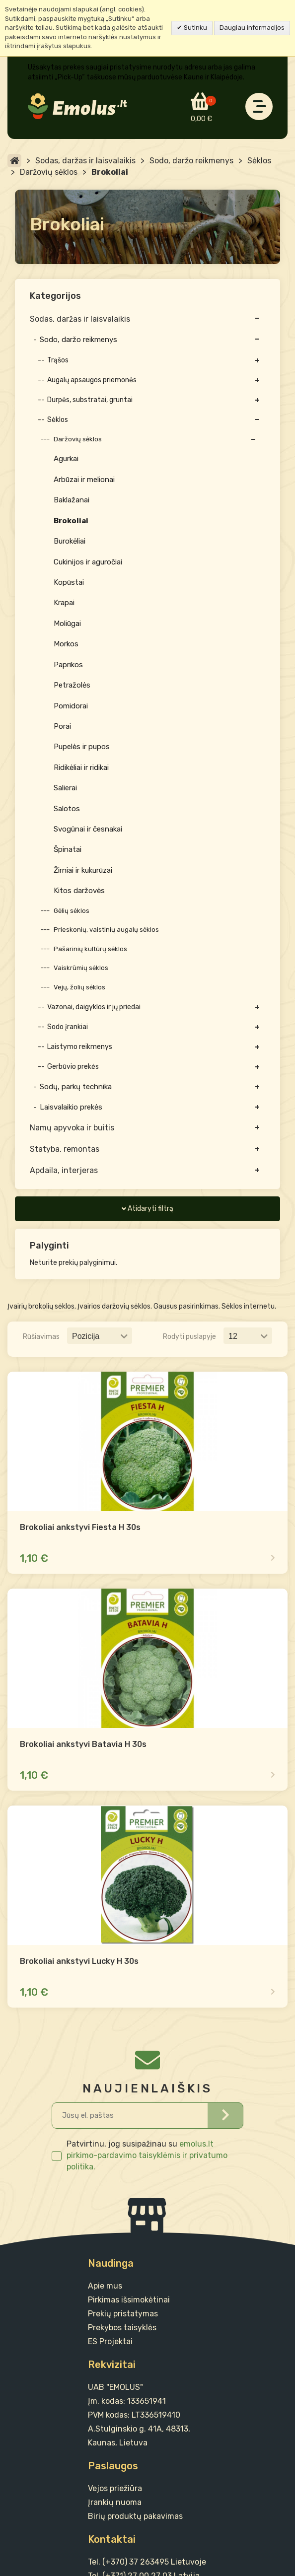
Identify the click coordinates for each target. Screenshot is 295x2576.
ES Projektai (110, 2341)
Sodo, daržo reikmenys (191, 160)
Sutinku (194, 27)
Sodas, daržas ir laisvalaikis (85, 160)
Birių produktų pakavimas (135, 2516)
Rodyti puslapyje (189, 1336)
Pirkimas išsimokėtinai (129, 2299)
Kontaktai (112, 2539)
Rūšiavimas (41, 1336)
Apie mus (105, 2286)
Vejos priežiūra (115, 2488)
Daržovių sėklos (48, 172)
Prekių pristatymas (123, 2313)
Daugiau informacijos (252, 27)
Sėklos (259, 160)
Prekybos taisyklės (122, 2327)
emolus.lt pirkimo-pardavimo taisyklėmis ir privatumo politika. (147, 2155)
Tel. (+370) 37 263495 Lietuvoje (147, 2562)
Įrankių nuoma (115, 2502)
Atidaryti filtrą (150, 1208)
